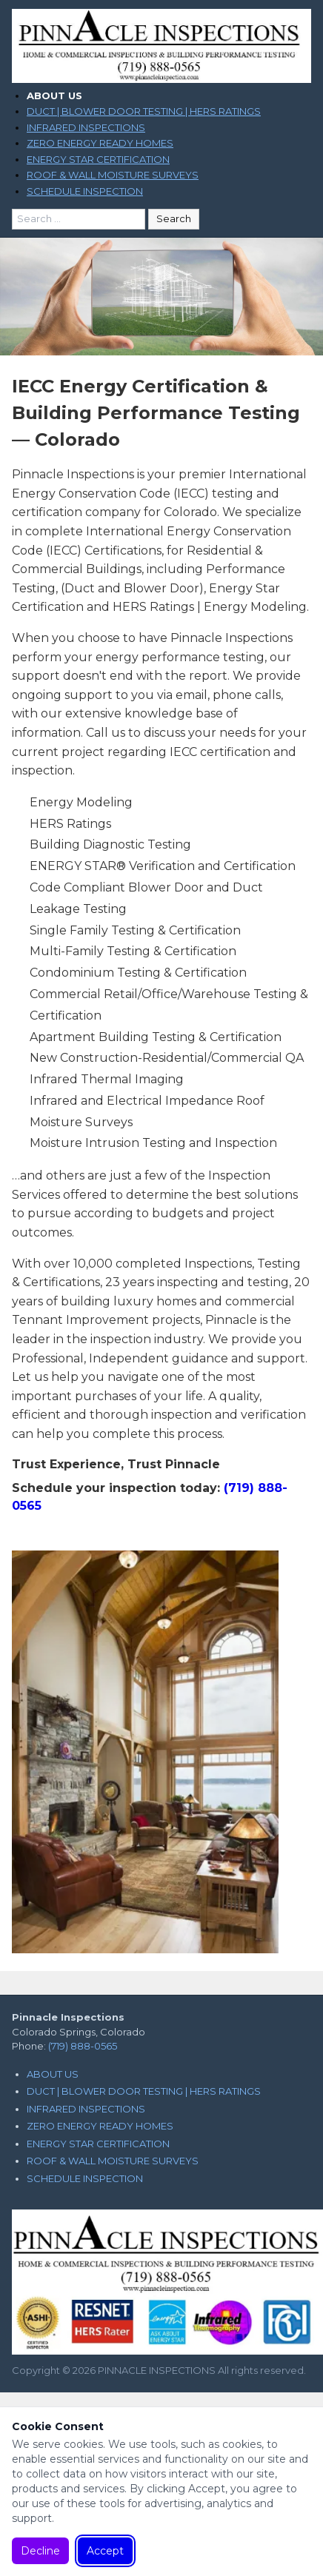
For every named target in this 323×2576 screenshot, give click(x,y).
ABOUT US (54, 95)
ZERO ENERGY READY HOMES (100, 143)
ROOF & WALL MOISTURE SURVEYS (113, 175)
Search (173, 218)
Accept (105, 2550)
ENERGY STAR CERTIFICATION (98, 159)
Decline (40, 2550)
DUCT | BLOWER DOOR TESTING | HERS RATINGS (144, 111)
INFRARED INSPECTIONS (86, 127)
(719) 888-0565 (82, 2046)
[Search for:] (78, 219)
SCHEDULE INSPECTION (85, 191)
